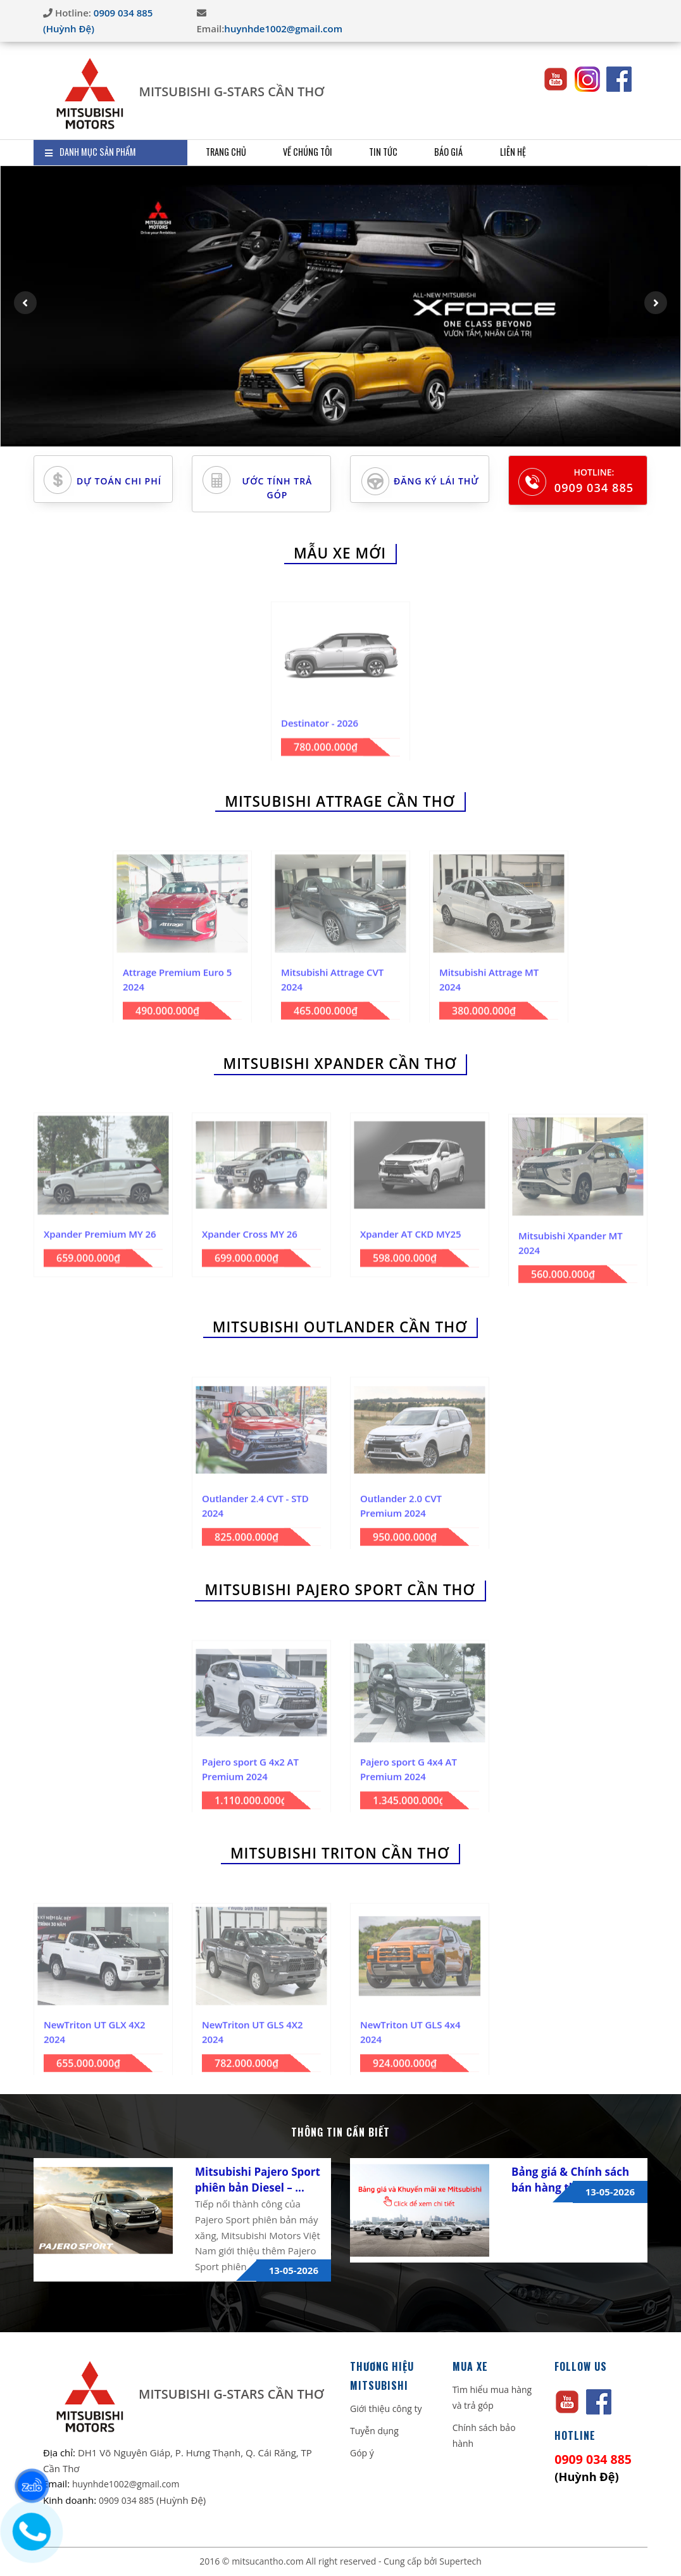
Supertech (460, 2561)
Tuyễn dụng (374, 2431)
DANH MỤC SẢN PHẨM (90, 152)
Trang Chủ (230, 152)
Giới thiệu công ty (386, 2408)
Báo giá (477, 152)
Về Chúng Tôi (321, 152)
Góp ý (362, 2453)
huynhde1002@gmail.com (283, 28)
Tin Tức (405, 152)
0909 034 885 (594, 488)
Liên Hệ (548, 152)
